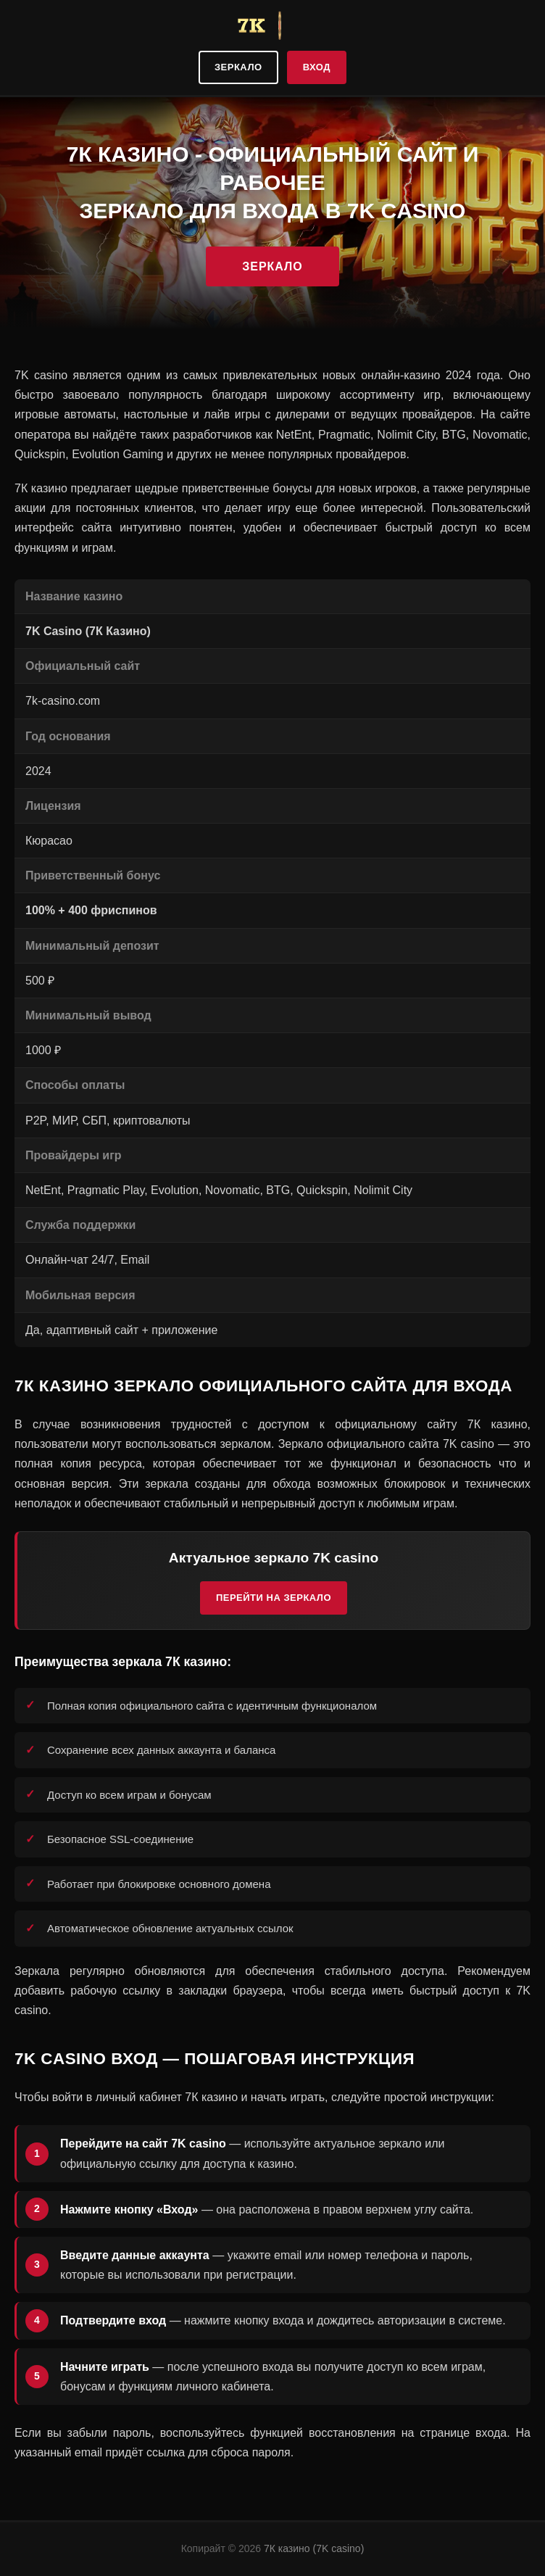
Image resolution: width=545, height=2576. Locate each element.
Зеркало (238, 67)
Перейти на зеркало (273, 1597)
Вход (316, 67)
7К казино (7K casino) (314, 2548)
